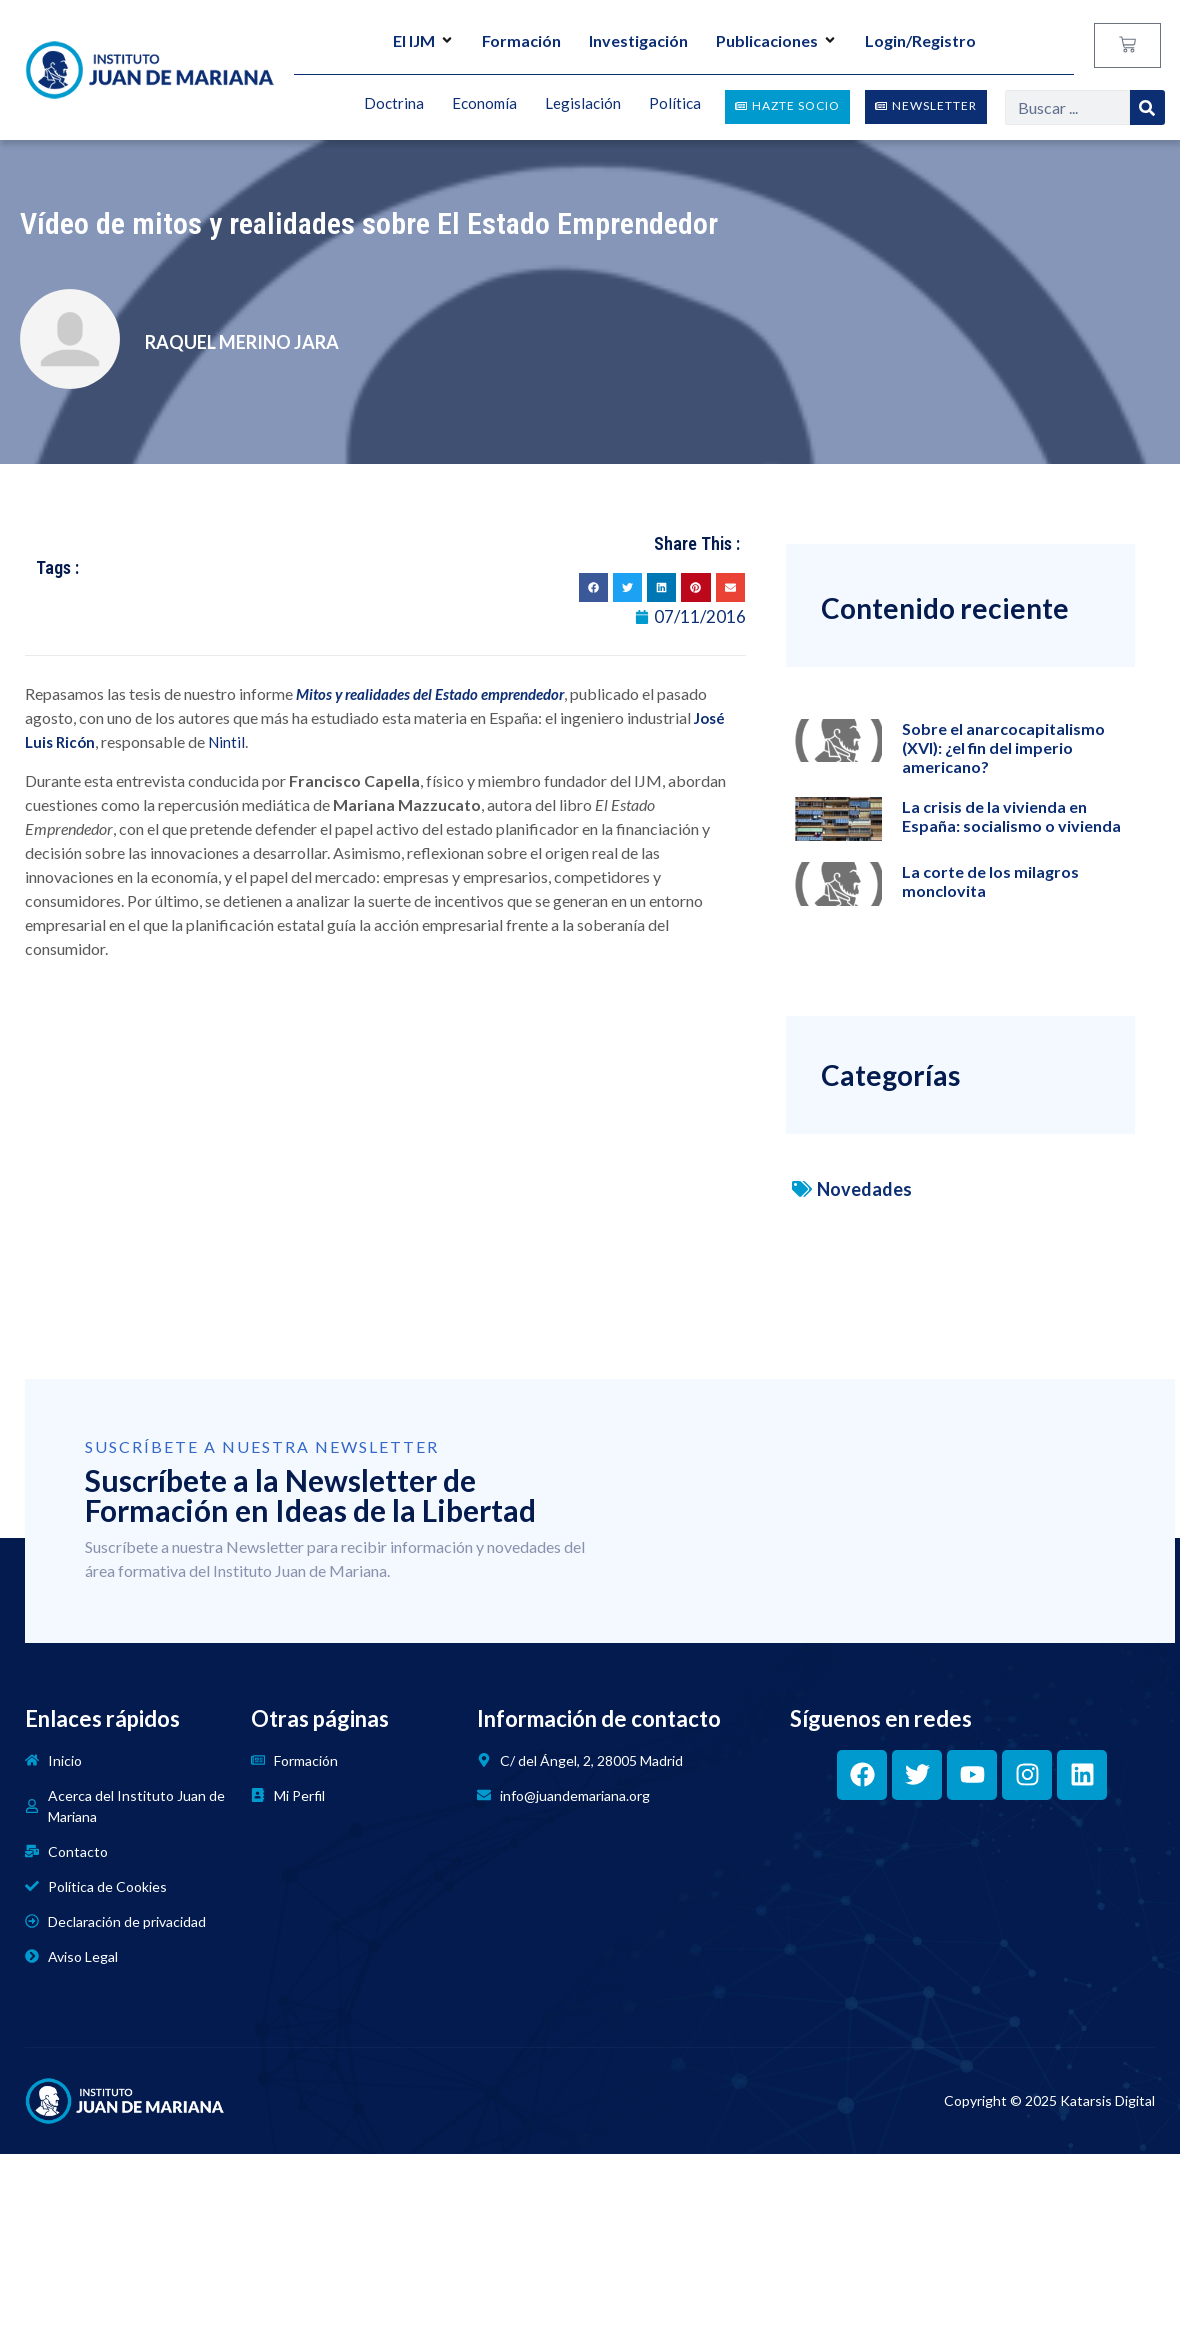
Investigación (638, 40)
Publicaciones (776, 40)
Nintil (226, 742)
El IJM (423, 40)
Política (675, 104)
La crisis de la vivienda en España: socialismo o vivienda (1011, 816)
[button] (593, 587)
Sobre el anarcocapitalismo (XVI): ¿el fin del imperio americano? (1003, 747)
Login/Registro (920, 40)
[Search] (1147, 107)
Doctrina (394, 104)
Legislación (583, 104)
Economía (484, 104)
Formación (521, 40)
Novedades (864, 1189)
